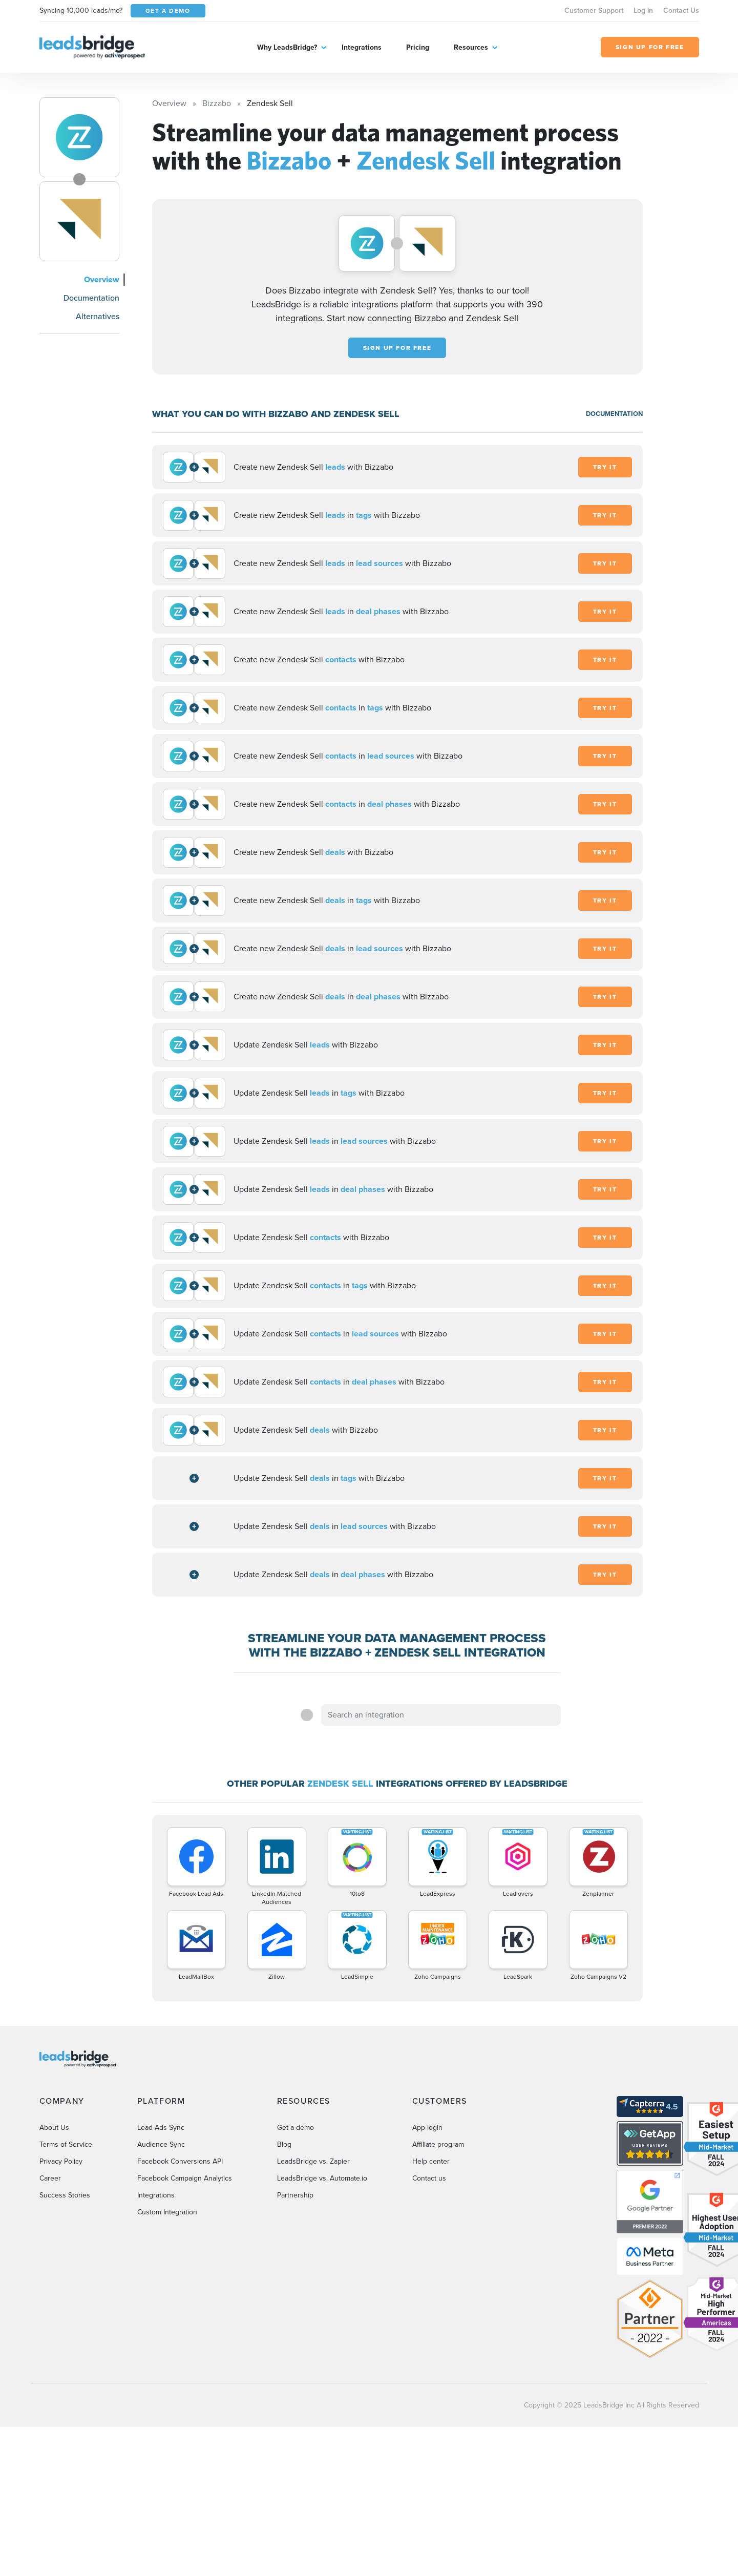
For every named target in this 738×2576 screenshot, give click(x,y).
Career (50, 2178)
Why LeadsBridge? (287, 47)
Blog (284, 2144)
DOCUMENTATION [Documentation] (614, 413)
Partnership (295, 2195)
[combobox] (441, 1715)
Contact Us (681, 10)
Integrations (362, 47)
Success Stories (64, 2195)
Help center (431, 2161)
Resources (471, 47)
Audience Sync (161, 2144)
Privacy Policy (60, 2161)
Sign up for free (397, 347)
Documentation (91, 298)
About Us (54, 2127)
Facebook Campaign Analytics (184, 2178)
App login (427, 2127)
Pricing (417, 47)
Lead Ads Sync (160, 2127)
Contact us (429, 2178)
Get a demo (295, 2127)
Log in (643, 10)
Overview (101, 279)
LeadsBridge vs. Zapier (313, 2161)
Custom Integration (167, 2212)
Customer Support (593, 10)
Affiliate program (438, 2144)
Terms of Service (65, 2144)
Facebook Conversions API (180, 2161)
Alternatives (97, 316)
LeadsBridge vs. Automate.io (322, 2178)
